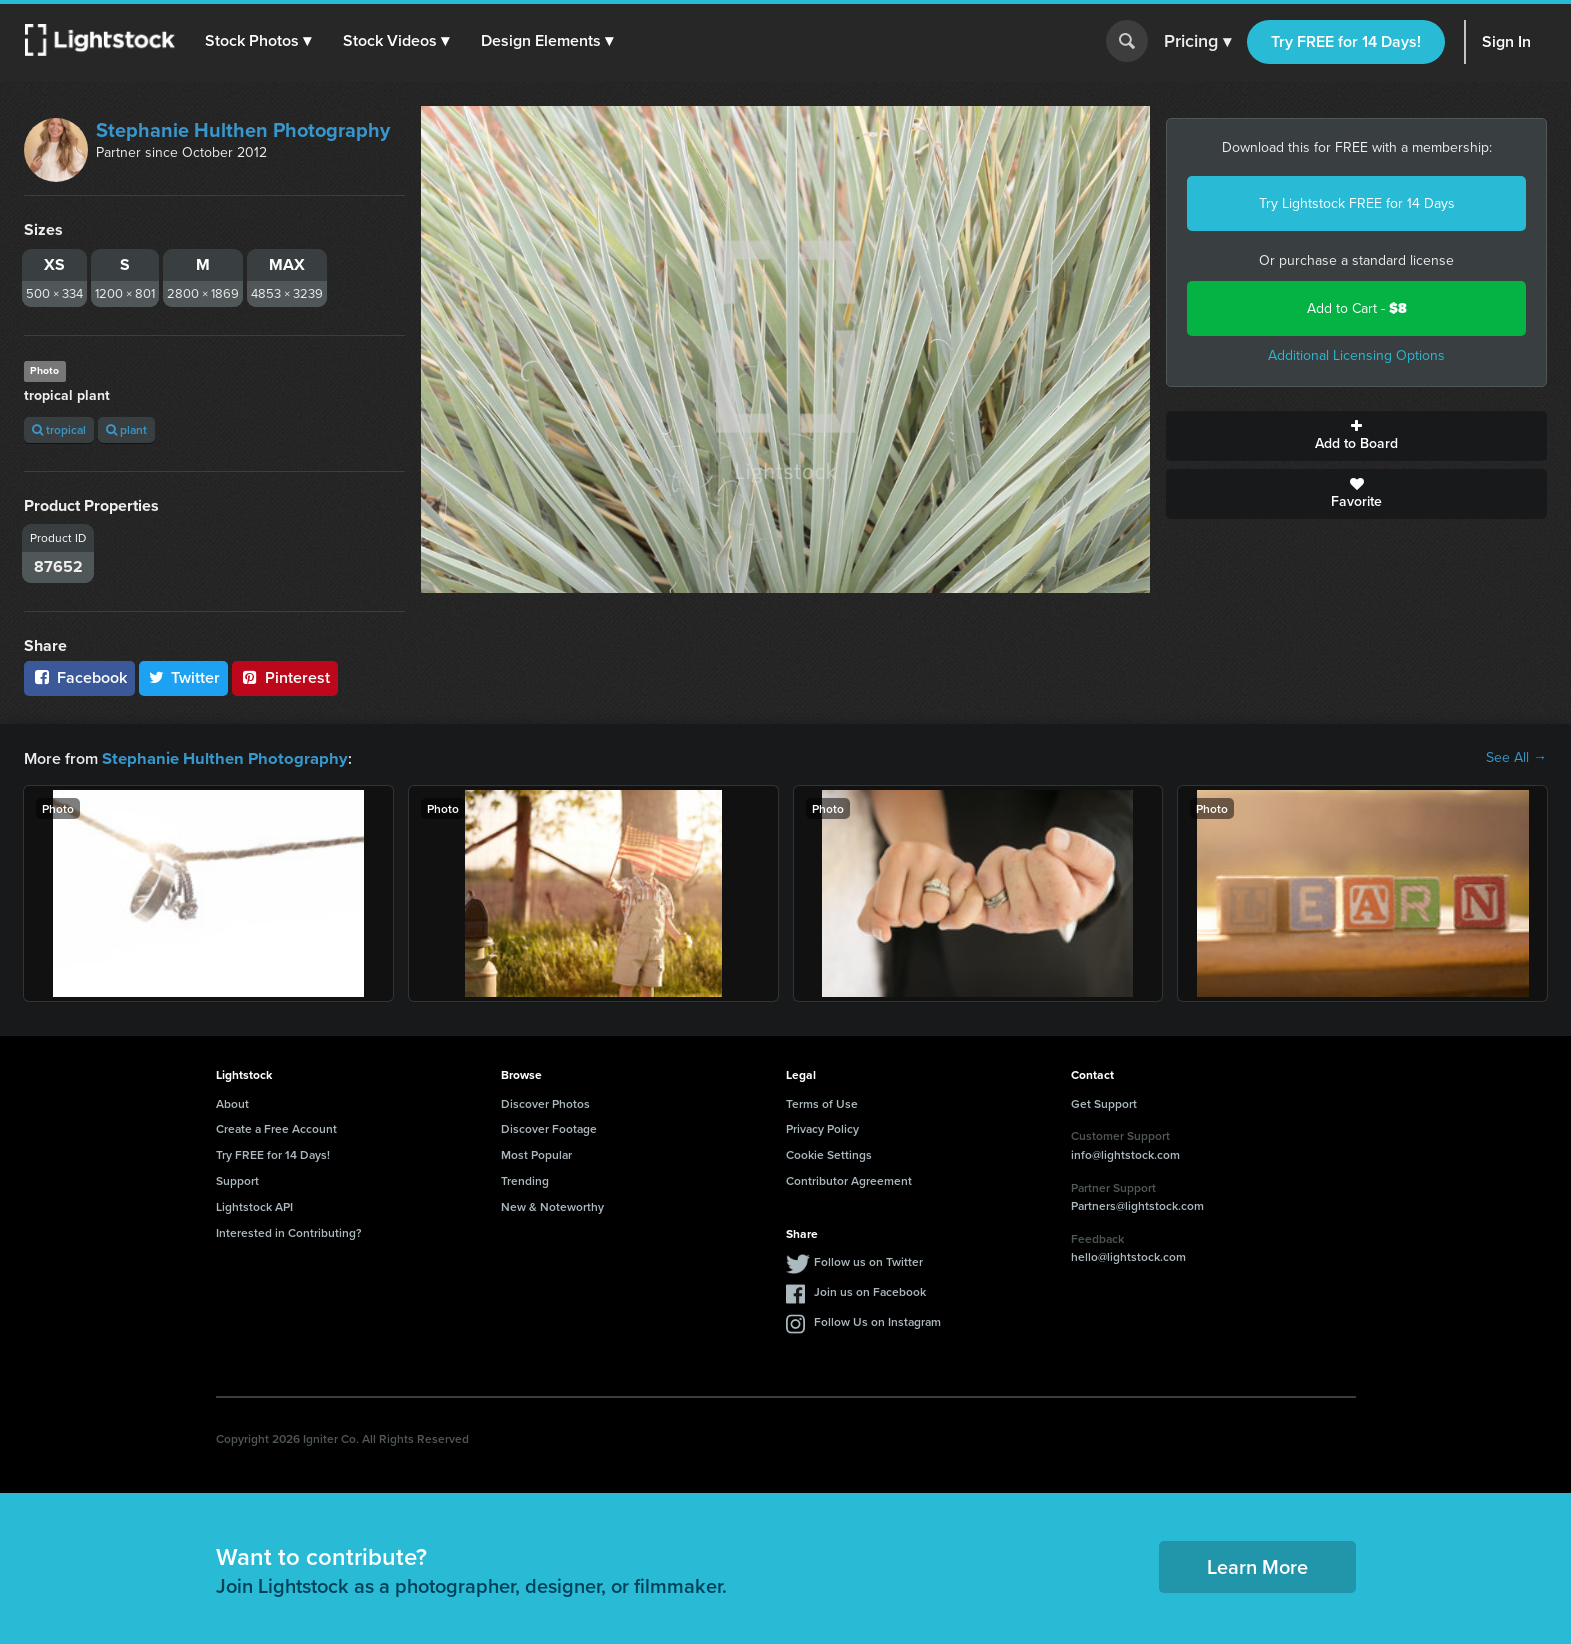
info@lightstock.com (1125, 1153)
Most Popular (536, 1153)
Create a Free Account (276, 1127)
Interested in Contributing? (289, 1231)
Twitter (184, 677)
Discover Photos (545, 1102)
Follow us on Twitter (868, 1260)
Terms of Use (822, 1102)
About (232, 1102)
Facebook (79, 677)
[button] (259, 41)
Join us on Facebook (870, 1290)
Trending (525, 1179)
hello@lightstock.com (1128, 1255)
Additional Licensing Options (1356, 355)
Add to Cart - (1357, 308)
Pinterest (285, 677)
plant (126, 429)
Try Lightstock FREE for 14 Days (1357, 203)
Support (237, 1179)
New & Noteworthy (552, 1205)
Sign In (1506, 41)
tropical (59, 429)
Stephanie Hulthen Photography (243, 130)
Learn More (1257, 1565)
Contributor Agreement (849, 1179)
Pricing (1197, 42)
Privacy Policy (822, 1127)
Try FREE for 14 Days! (1346, 41)
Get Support (1104, 1102)
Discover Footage (549, 1127)
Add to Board (1356, 436)
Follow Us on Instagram (877, 1320)
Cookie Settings (829, 1153)
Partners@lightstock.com (1137, 1204)
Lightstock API (254, 1205)
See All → (1516, 758)
